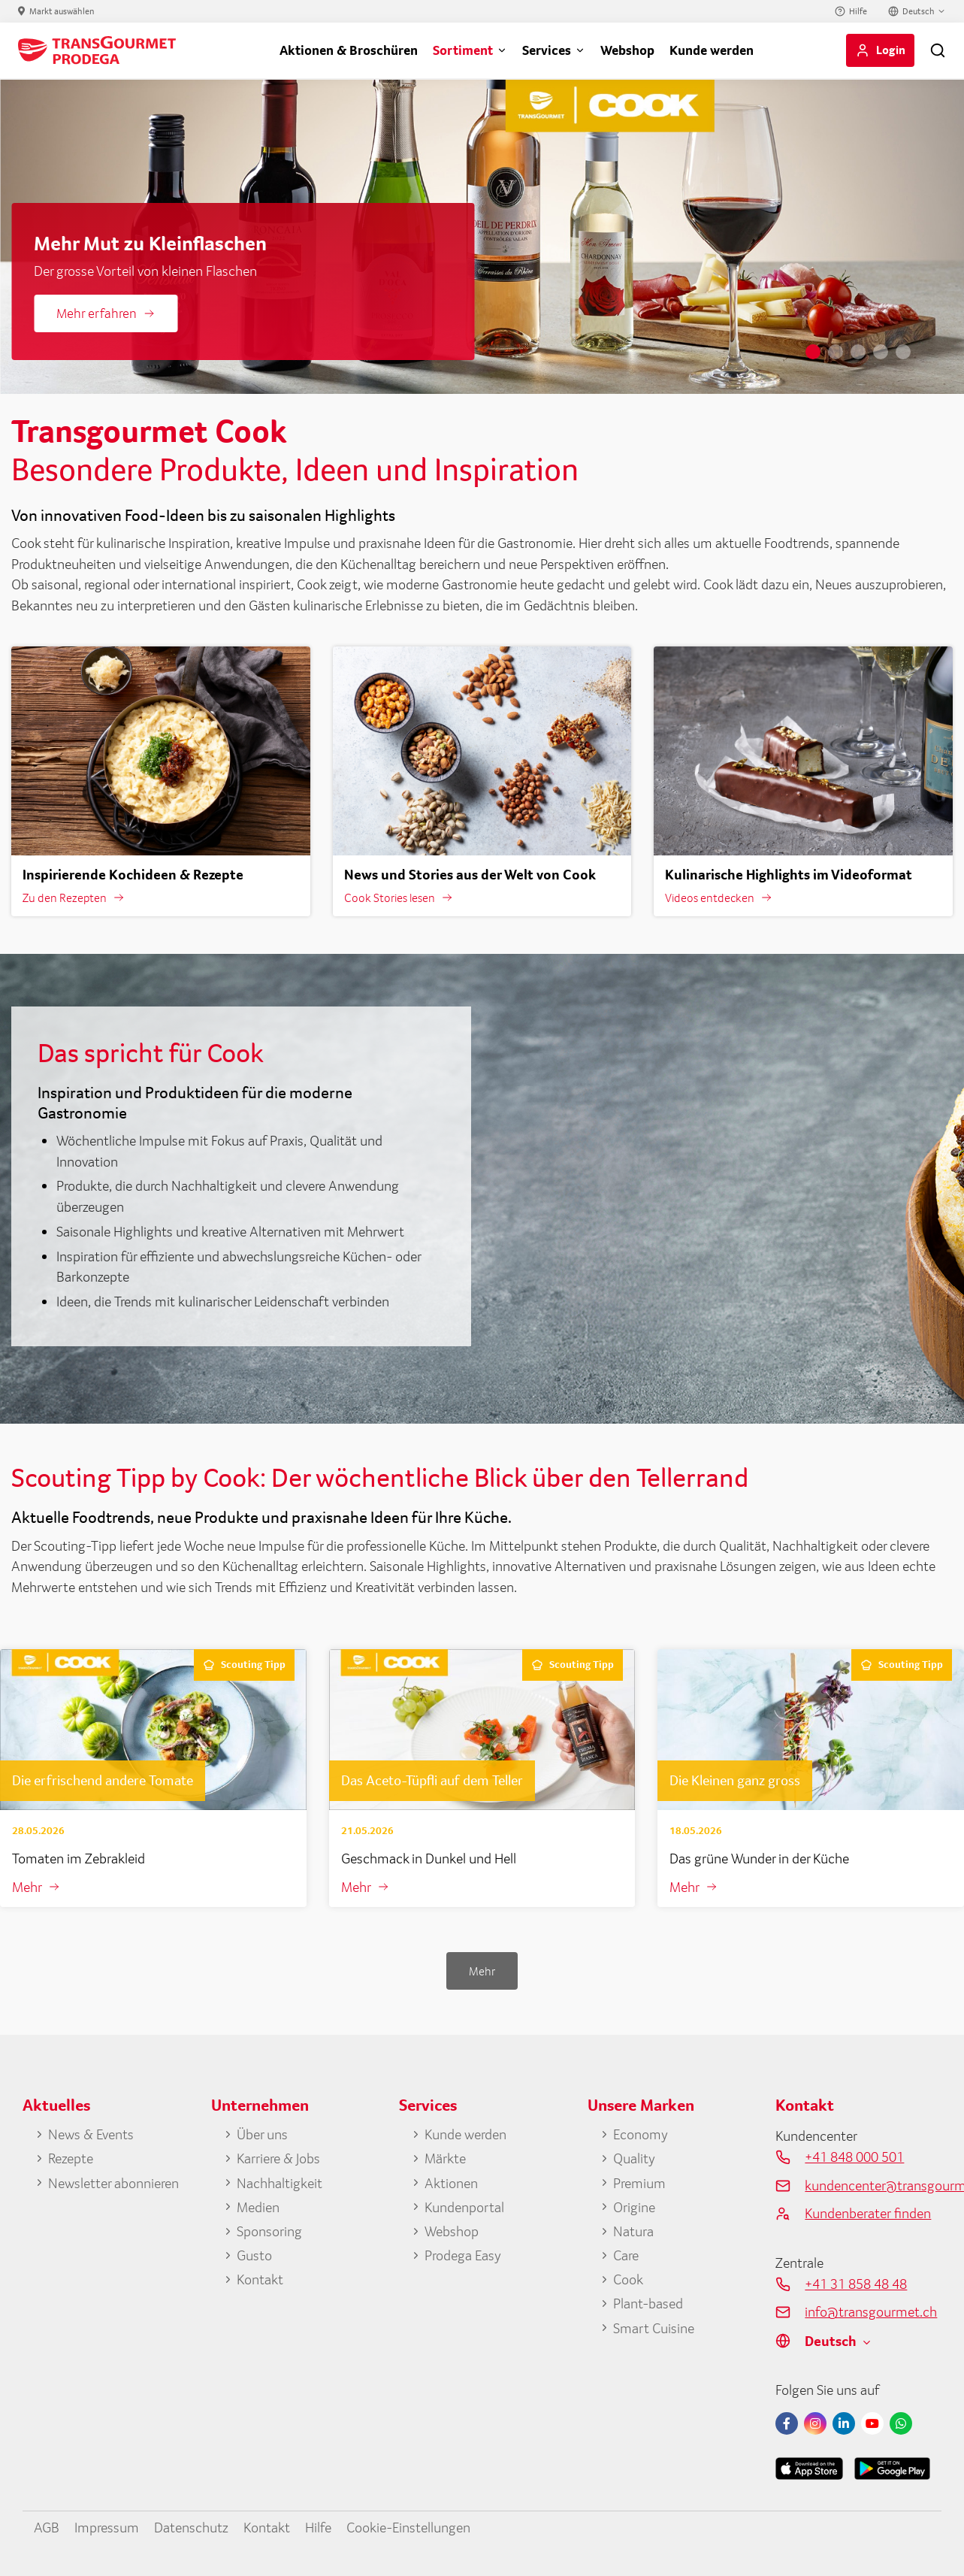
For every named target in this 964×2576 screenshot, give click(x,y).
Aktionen (451, 2183)
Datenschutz (191, 2527)
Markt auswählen (62, 11)
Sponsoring (269, 2231)
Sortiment (463, 50)
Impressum (106, 2527)
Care (626, 2255)
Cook (628, 2279)
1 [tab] (812, 351)
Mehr (27, 1886)
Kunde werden (711, 50)
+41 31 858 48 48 (856, 2283)
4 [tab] (880, 351)
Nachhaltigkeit (279, 2183)
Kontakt (260, 2279)
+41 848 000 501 (854, 2156)
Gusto (254, 2255)
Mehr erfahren (96, 313)
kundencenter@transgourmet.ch (873, 2185)
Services (546, 50)
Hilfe (858, 11)
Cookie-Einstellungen (408, 2527)
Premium (639, 2183)
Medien (258, 2207)
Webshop (627, 50)
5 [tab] (903, 351)
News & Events (91, 2134)
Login (890, 49)
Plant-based (648, 2303)
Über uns (262, 2134)
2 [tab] (835, 351)
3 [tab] (858, 351)
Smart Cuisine (653, 2328)
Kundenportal (464, 2207)
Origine (634, 2207)
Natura (633, 2231)
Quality (634, 2158)
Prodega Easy (463, 2255)
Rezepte (70, 2158)
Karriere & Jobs (278, 2158)
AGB (46, 2527)
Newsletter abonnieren (113, 2183)
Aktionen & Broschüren (349, 50)
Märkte (445, 2158)
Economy (640, 2134)
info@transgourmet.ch (871, 2311)
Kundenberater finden (868, 2213)
